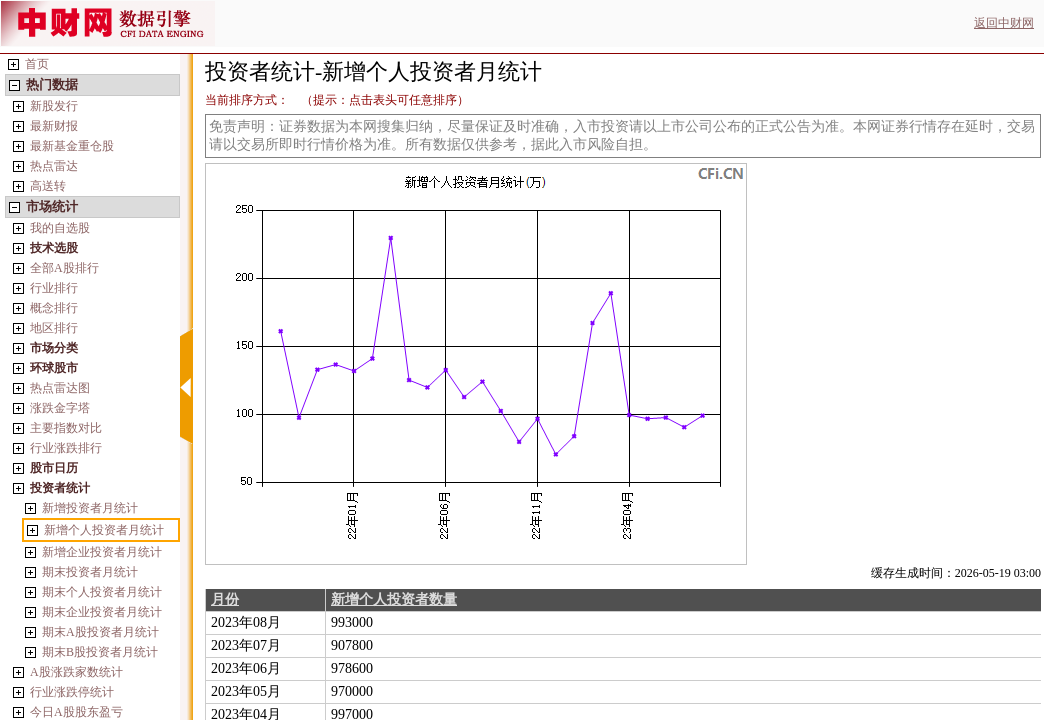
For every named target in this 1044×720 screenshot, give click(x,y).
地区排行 (54, 328)
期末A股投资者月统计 (100, 632)
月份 (225, 599)
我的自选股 (60, 228)
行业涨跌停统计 (72, 692)
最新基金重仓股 (72, 146)
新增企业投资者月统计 (102, 552)
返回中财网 (1004, 23)
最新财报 (54, 126)
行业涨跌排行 (66, 448)
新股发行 (54, 106)
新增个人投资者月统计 (104, 530)
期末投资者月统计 (90, 572)
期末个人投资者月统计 (102, 592)
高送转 (48, 186)
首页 (37, 64)
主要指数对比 (66, 428)
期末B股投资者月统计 (100, 652)
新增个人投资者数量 (394, 599)
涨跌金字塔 (60, 408)
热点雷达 (54, 166)
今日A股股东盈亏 (76, 712)
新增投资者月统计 (90, 508)
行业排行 (54, 288)
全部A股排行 (64, 268)
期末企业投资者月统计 (102, 612)
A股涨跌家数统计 (76, 672)
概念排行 (54, 308)
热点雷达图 (60, 388)
